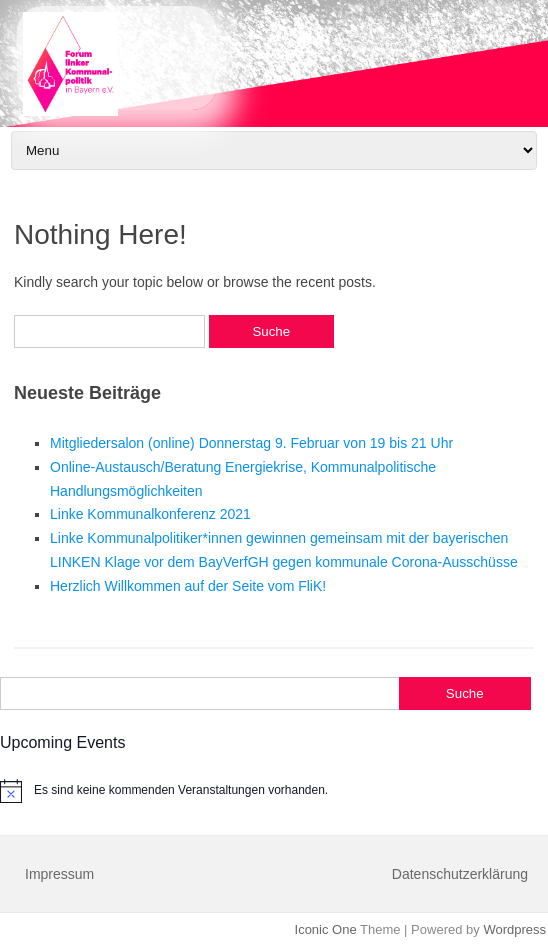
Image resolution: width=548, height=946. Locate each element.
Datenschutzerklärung (460, 874)
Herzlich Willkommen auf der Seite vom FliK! (188, 586)
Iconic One (326, 929)
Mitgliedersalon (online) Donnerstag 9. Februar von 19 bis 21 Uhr (251, 443)
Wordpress (514, 929)
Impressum (59, 874)
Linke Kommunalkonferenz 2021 (150, 514)
